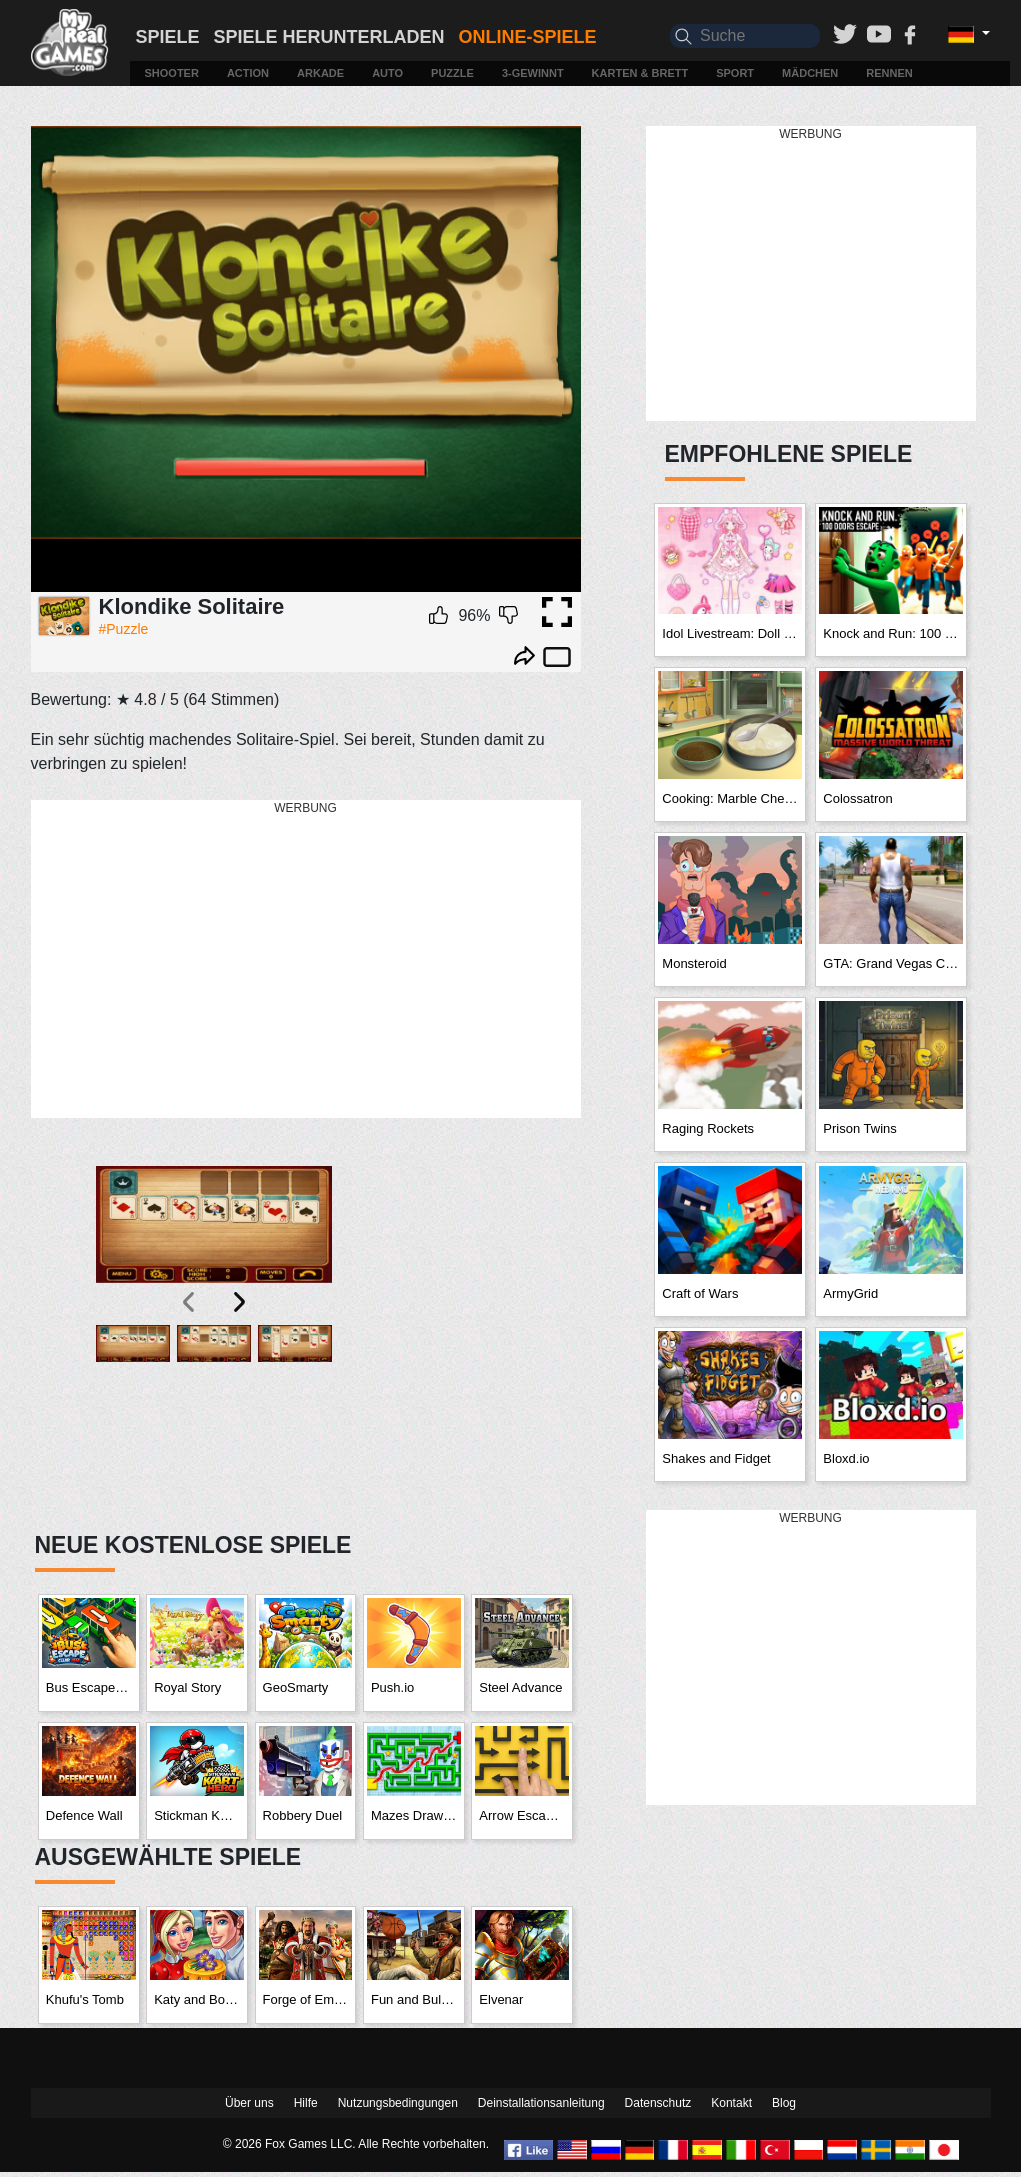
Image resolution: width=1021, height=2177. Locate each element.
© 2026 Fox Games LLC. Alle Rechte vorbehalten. (356, 2144)
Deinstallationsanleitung (541, 2103)
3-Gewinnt (533, 73)
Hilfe (306, 2103)
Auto (387, 73)
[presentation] (190, 1302)
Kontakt (731, 2103)
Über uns (249, 2103)
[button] (133, 1416)
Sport (735, 73)
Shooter (171, 73)
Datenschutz (658, 2103)
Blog (784, 2103)
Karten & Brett (640, 73)
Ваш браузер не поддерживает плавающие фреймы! (306, 359)
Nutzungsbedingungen (398, 2103)
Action (248, 73)
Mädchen (810, 73)
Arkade (320, 73)
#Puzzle (124, 629)
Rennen (889, 73)
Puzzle (452, 73)
